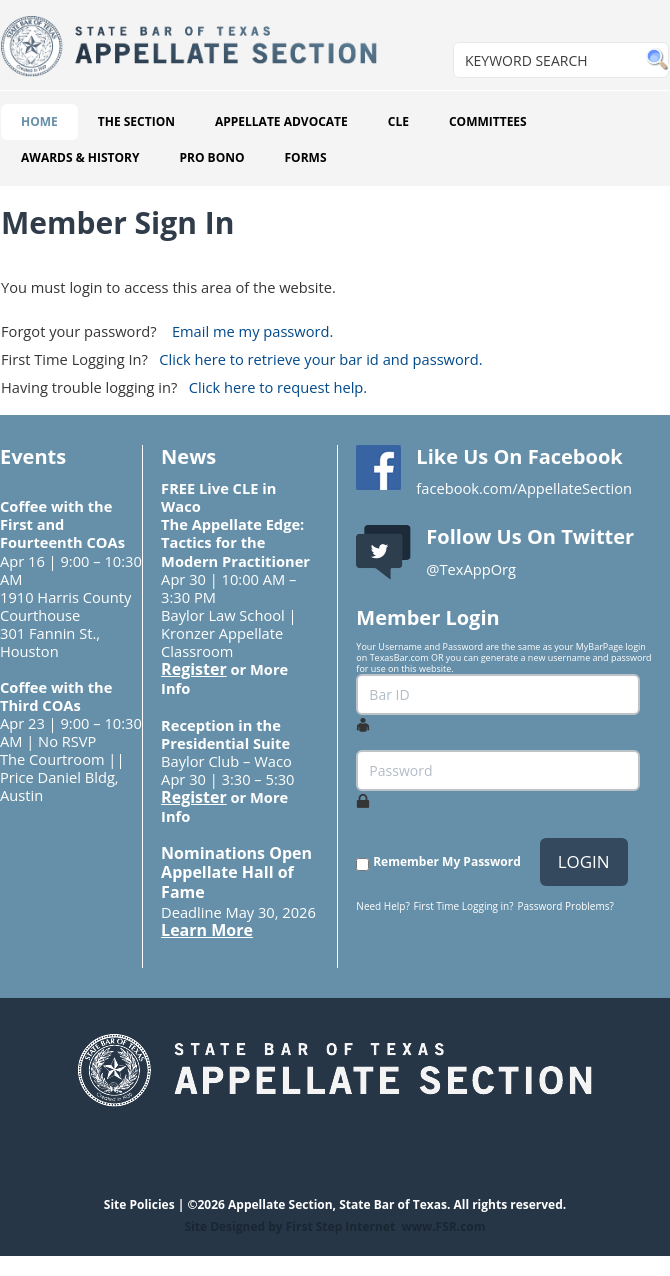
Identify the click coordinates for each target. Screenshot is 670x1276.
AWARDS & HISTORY (80, 157)
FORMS (306, 157)
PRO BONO (211, 157)
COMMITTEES (488, 121)
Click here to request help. (278, 387)
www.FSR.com (443, 1226)
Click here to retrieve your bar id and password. (320, 359)
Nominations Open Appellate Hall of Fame (236, 872)
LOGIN (584, 861)
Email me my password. (252, 331)
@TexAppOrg (471, 569)
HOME (39, 121)
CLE (398, 121)
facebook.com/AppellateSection (524, 488)
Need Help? (382, 906)
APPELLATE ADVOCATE (281, 121)
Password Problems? (565, 906)
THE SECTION (136, 121)
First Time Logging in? (464, 906)
